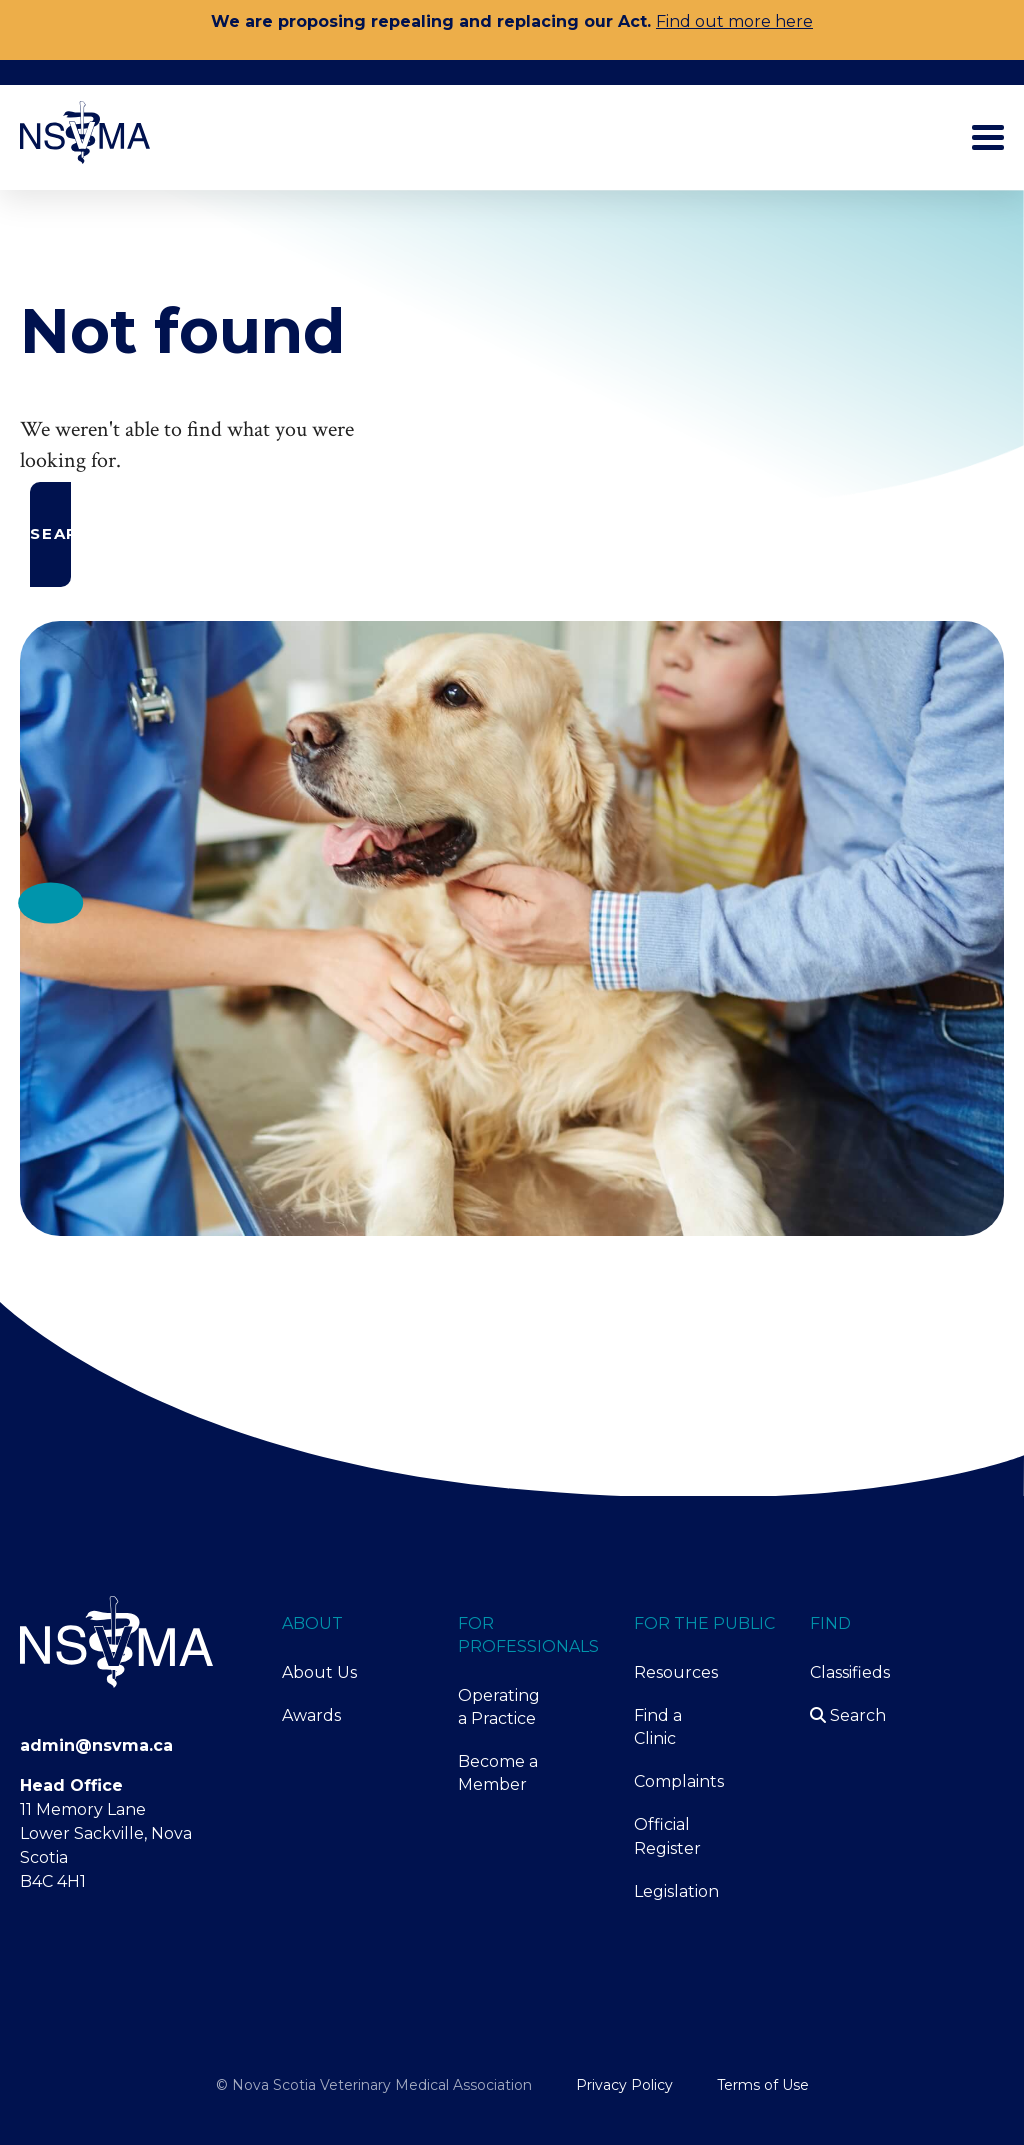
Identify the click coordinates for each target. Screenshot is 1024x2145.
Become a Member (498, 1773)
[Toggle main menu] (988, 137)
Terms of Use (763, 2085)
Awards (311, 1715)
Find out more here (734, 21)
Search (848, 1715)
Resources (676, 1672)
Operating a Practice (499, 1707)
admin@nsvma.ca (96, 1745)
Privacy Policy (624, 2085)
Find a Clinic (658, 1727)
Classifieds (850, 1672)
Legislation (676, 1891)
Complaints (678, 1781)
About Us (319, 1672)
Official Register (667, 1836)
